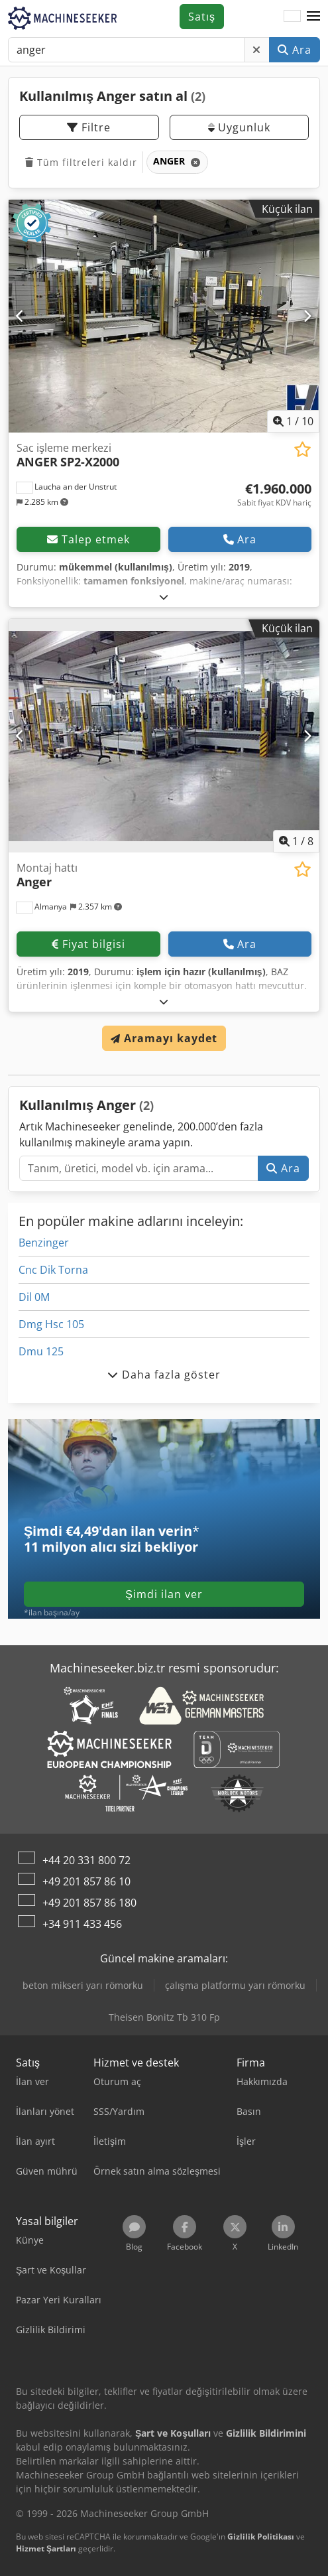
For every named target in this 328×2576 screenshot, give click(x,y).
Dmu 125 (41, 1351)
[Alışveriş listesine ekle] (302, 449)
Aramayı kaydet (164, 1038)
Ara (294, 49)
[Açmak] (164, 596)
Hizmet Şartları (46, 2548)
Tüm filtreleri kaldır (81, 162)
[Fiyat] (274, 495)
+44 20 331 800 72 (86, 1860)
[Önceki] (20, 315)
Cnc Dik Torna (53, 1269)
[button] (313, 16)
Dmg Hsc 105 (51, 1324)
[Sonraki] (307, 315)
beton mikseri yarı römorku (83, 1985)
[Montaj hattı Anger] (164, 735)
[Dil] (292, 16)
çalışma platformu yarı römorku (235, 1985)
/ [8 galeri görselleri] (296, 841)
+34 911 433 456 (82, 1924)
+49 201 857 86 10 (86, 1881)
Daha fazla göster (164, 1374)
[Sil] (257, 49)
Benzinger (44, 1242)
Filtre (89, 127)
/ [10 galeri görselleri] (293, 421)
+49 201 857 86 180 (89, 1902)
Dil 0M (34, 1297)
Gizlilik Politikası (260, 2536)
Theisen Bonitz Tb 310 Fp (164, 2017)
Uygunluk (239, 127)
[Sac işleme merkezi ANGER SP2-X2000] (164, 316)
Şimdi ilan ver (164, 1594)
